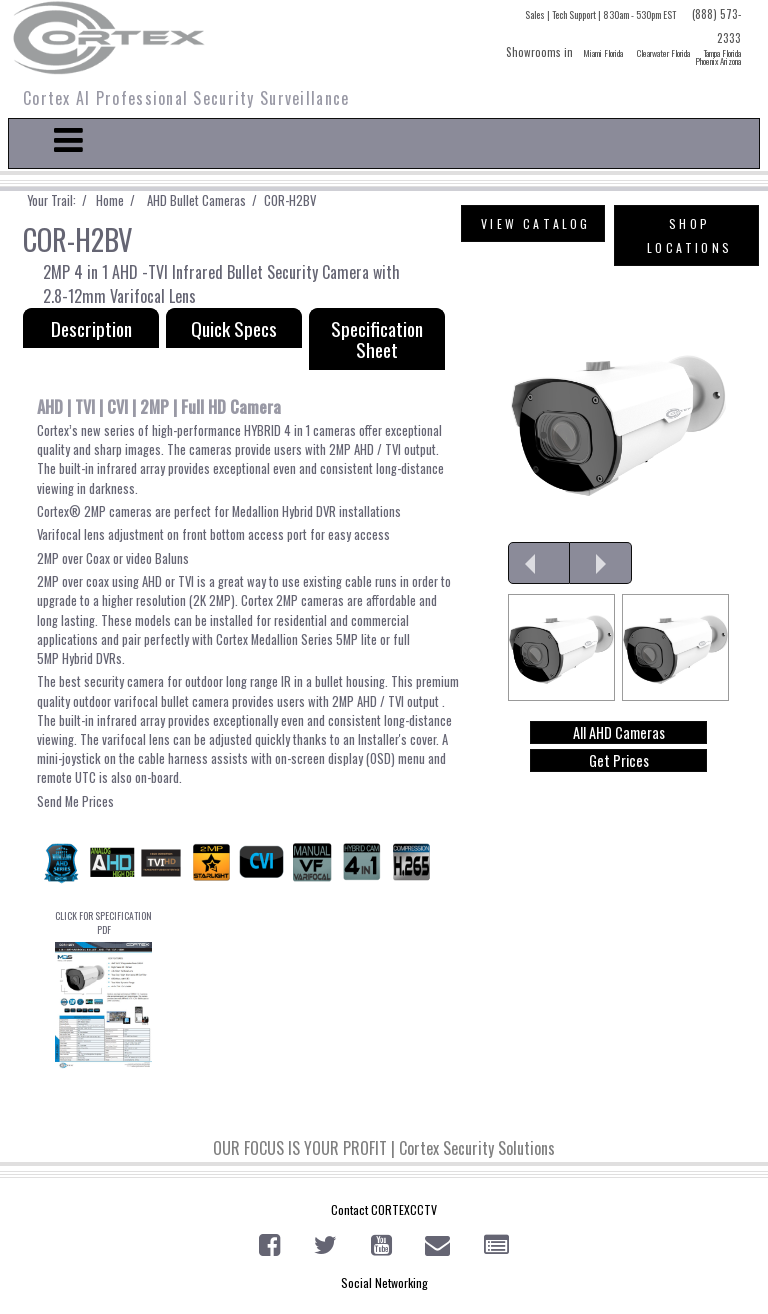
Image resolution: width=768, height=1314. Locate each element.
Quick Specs (234, 328)
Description (91, 328)
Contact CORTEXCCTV (384, 1209)
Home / (120, 200)
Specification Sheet (377, 339)
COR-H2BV (288, 200)
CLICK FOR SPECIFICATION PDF (103, 989)
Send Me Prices (75, 801)
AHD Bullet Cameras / (200, 200)
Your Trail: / (61, 200)
